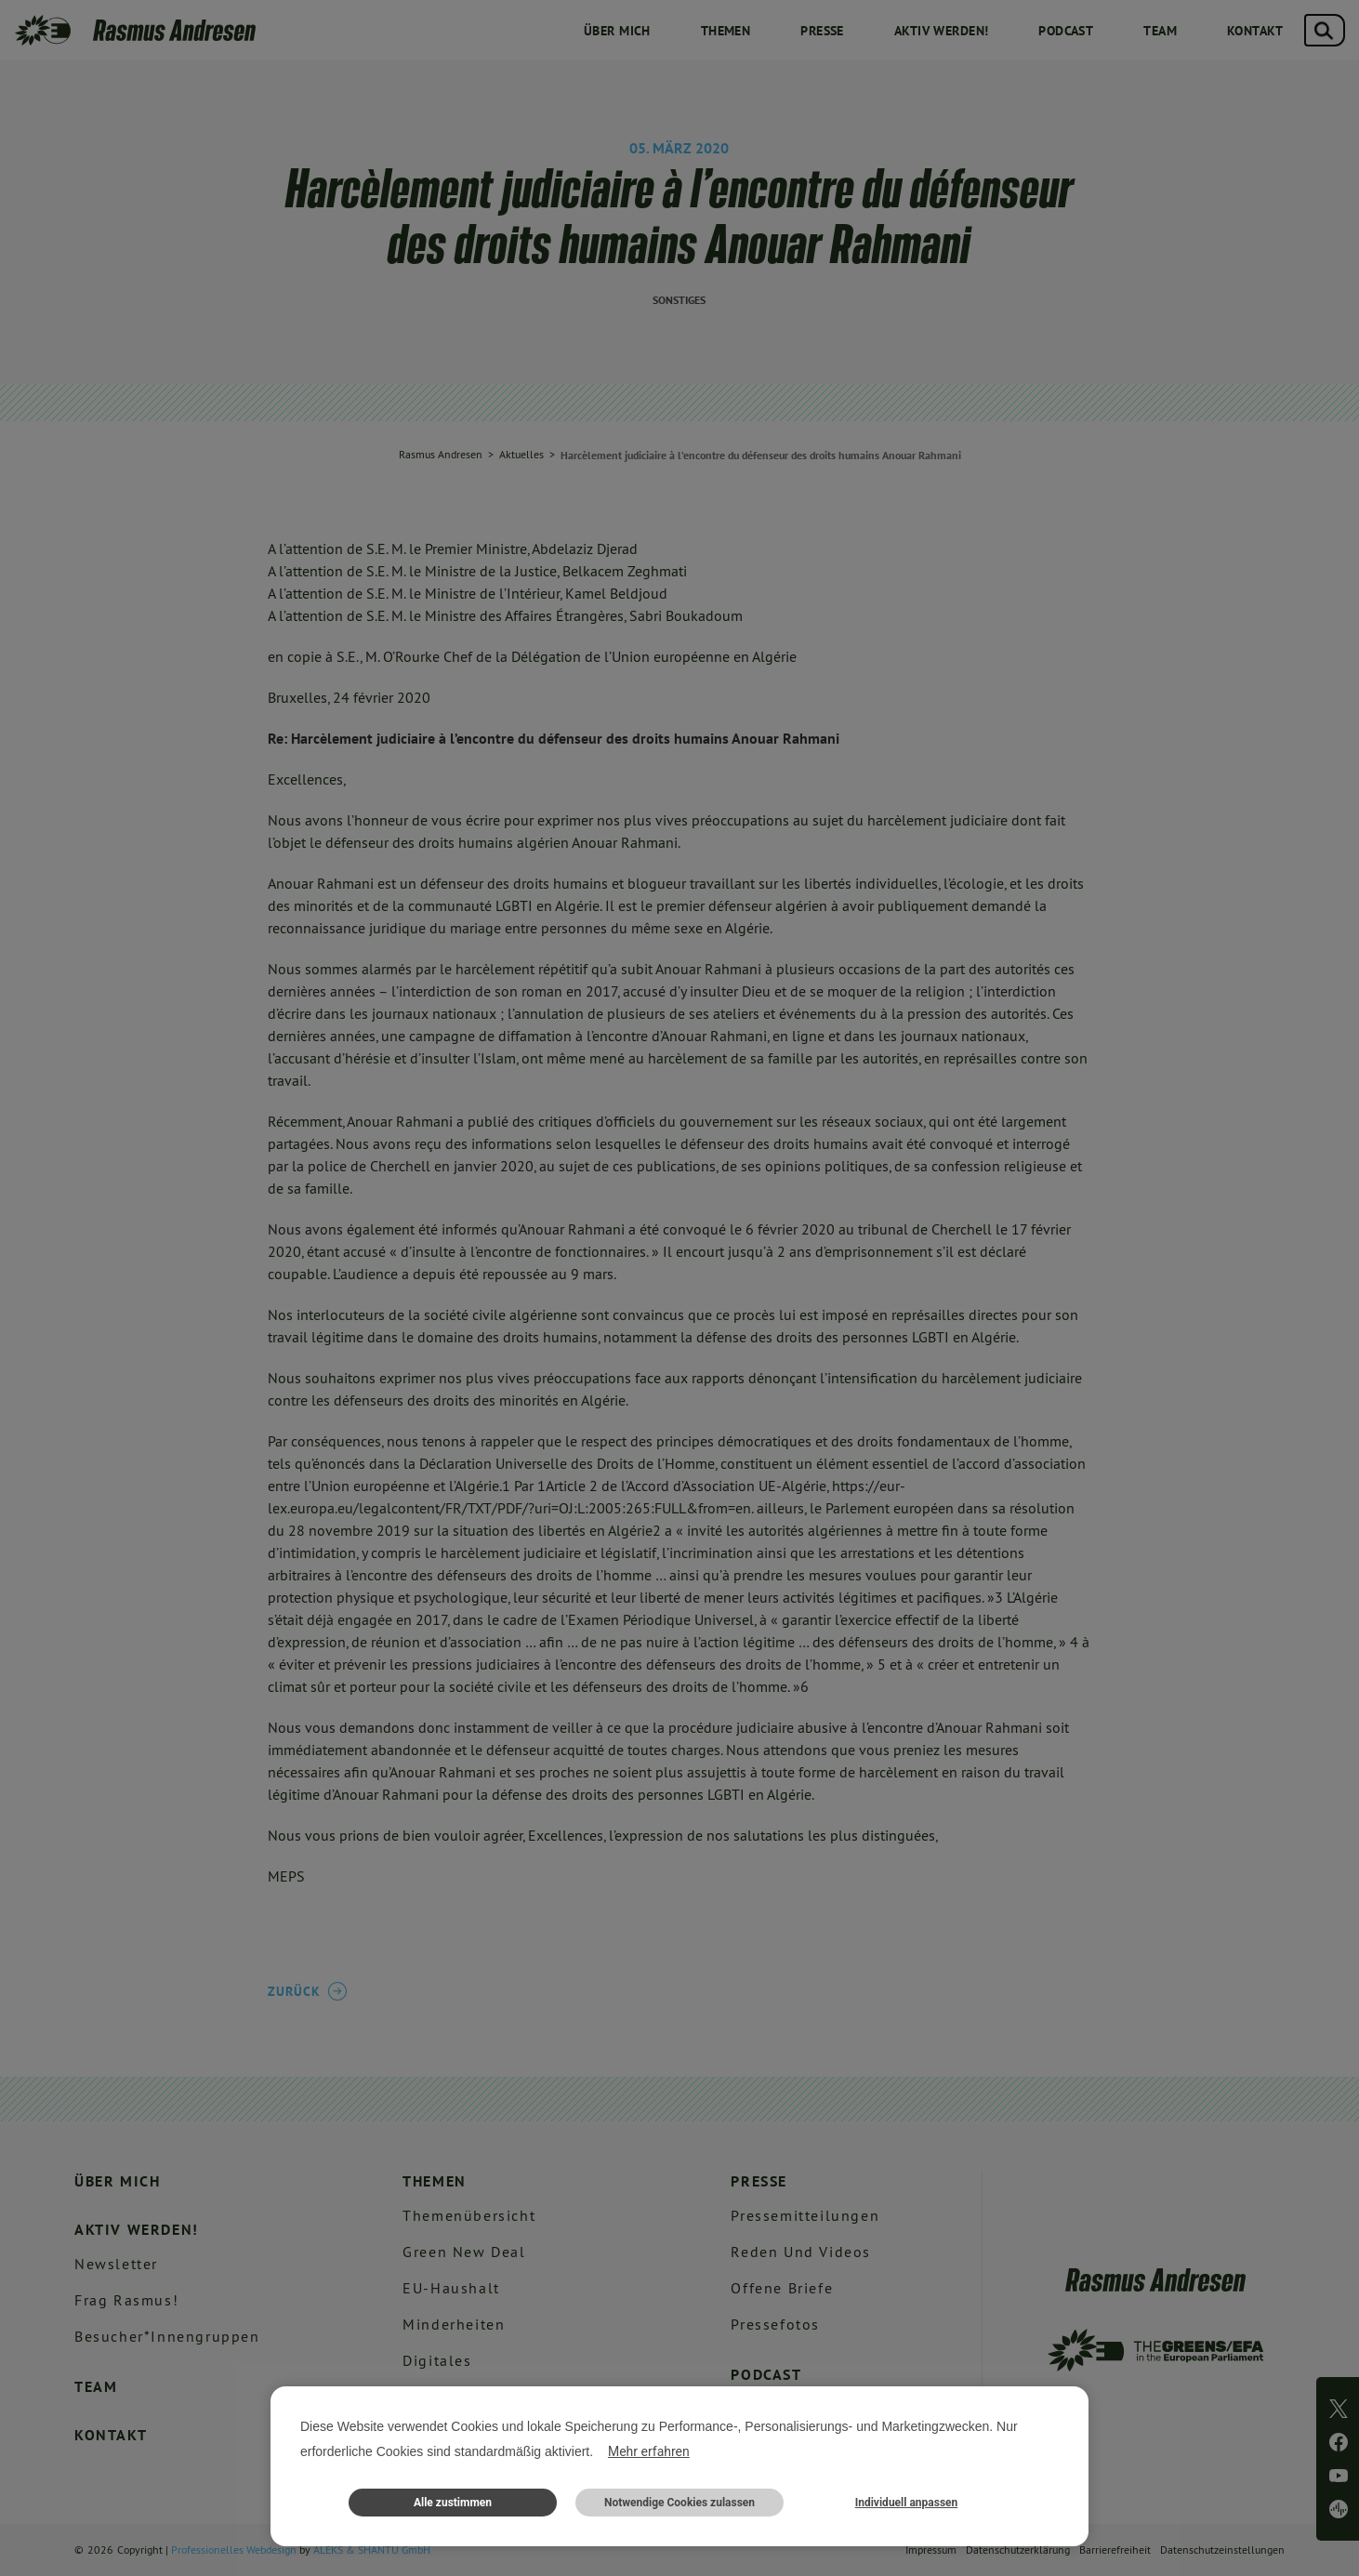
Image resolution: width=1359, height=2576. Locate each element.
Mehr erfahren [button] (649, 2451)
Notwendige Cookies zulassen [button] (679, 2502)
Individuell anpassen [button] (906, 2502)
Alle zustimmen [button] (453, 2502)
